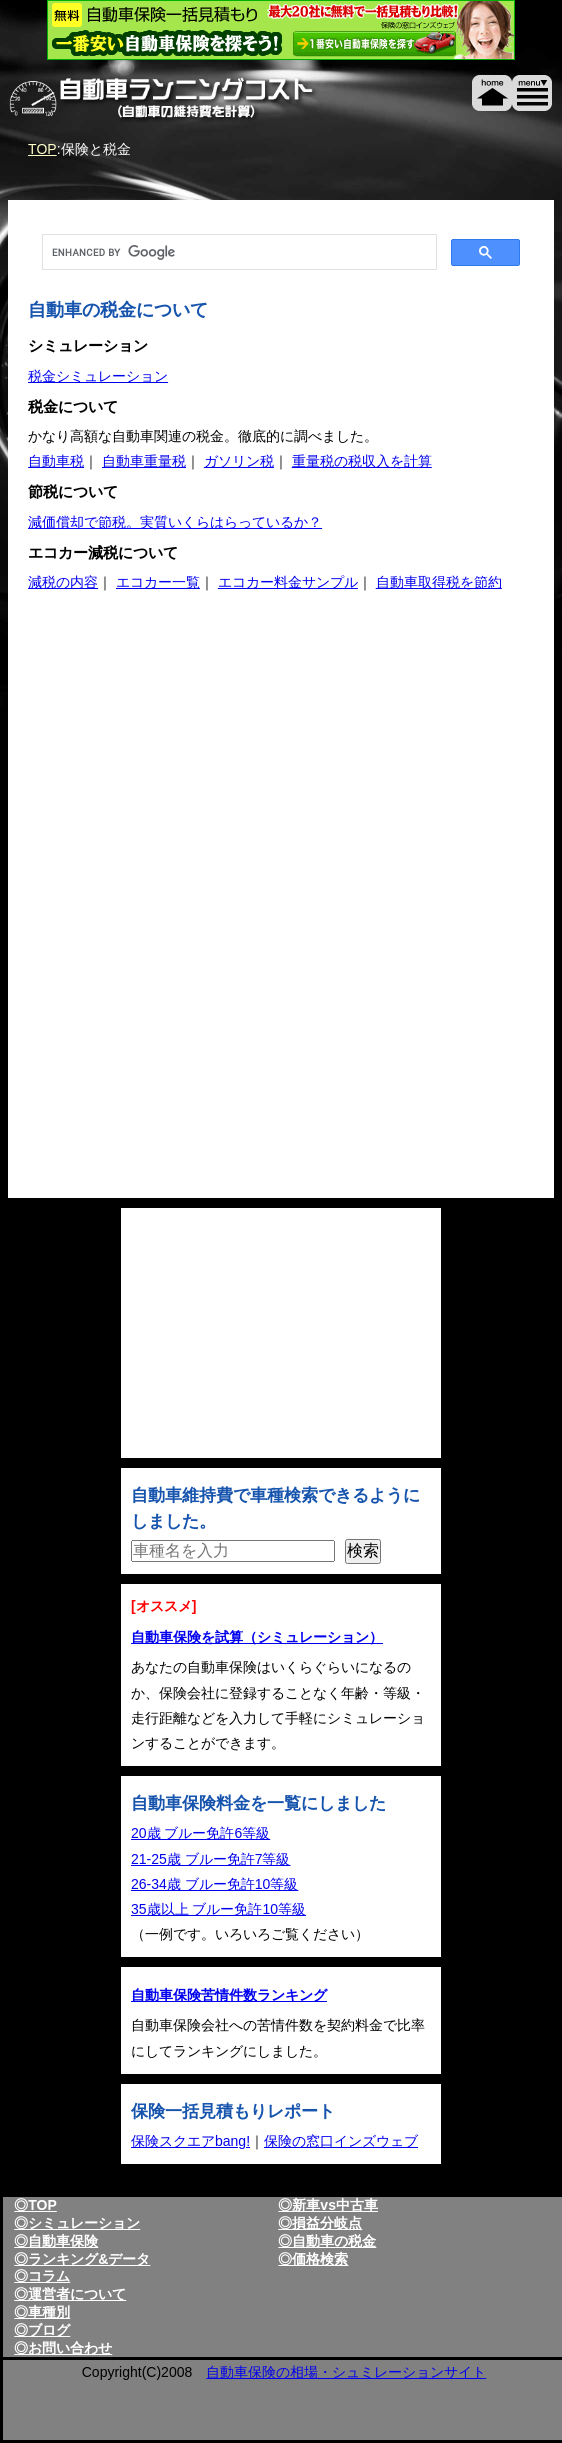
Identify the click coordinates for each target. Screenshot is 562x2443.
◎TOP (35, 2205)
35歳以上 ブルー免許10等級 (218, 1909)
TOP (42, 149)
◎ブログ (42, 2330)
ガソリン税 (239, 461)
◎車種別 (42, 2312)
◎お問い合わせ (63, 2348)
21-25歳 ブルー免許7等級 (210, 1859)
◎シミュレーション (77, 2223)
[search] (237, 252)
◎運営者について (70, 2294)
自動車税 (56, 461)
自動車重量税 (144, 461)
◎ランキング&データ (82, 2259)
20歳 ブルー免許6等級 (200, 1833)
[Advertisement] (211, 772)
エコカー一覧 (158, 582)
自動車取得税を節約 (439, 582)
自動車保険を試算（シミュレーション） (257, 1637)
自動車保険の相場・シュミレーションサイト (346, 2372)
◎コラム (42, 2276)
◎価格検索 (313, 2259)
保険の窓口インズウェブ (341, 2141)
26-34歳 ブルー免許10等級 (214, 1884)
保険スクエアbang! (190, 2141)
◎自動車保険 (56, 2241)
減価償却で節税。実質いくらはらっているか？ (175, 522)
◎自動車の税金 (327, 2241)
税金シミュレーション (98, 376)
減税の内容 (63, 582)
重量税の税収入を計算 (362, 461)
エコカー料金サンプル (288, 582)
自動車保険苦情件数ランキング (229, 1995)
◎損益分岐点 (320, 2223)
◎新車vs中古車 (328, 2205)
